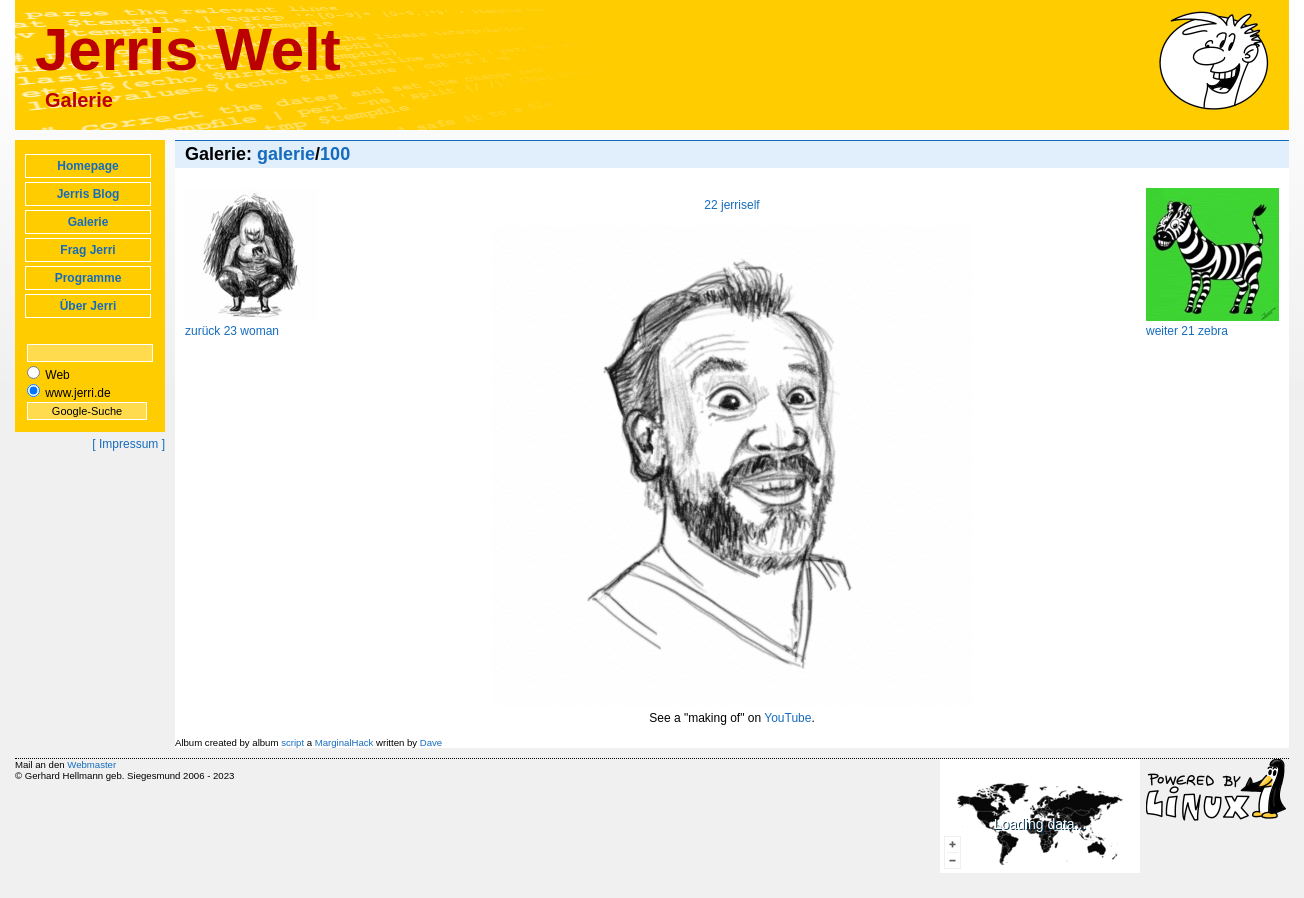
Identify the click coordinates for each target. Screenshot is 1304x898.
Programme (88, 278)
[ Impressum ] (128, 444)
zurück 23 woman (251, 324)
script (292, 742)
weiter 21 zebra (1212, 324)
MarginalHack (344, 742)
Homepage (87, 166)
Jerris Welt (188, 49)
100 (335, 154)
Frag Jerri (87, 250)
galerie (286, 154)
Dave (431, 742)
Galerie (88, 222)
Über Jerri (88, 306)
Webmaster (91, 764)
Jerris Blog (88, 194)
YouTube (787, 718)
